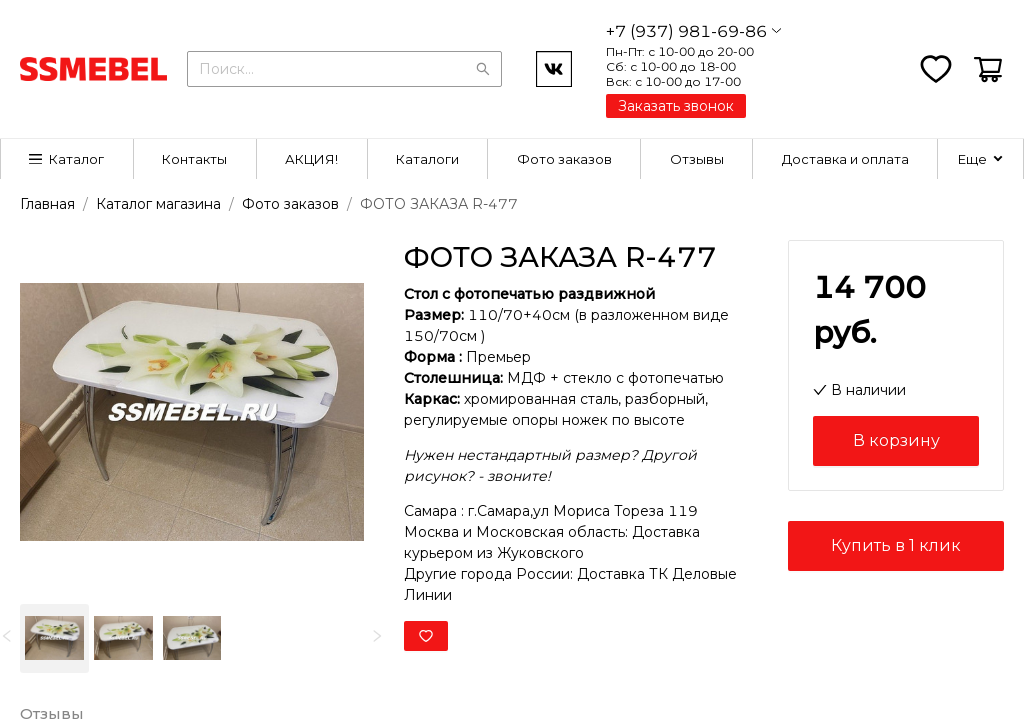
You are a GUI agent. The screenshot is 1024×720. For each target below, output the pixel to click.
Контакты (194, 159)
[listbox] (192, 638)
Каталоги (427, 159)
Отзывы (697, 159)
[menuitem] (67, 159)
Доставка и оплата (845, 159)
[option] (54, 638)
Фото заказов (564, 159)
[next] (377, 636)
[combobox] (344, 67)
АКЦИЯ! (311, 159)
